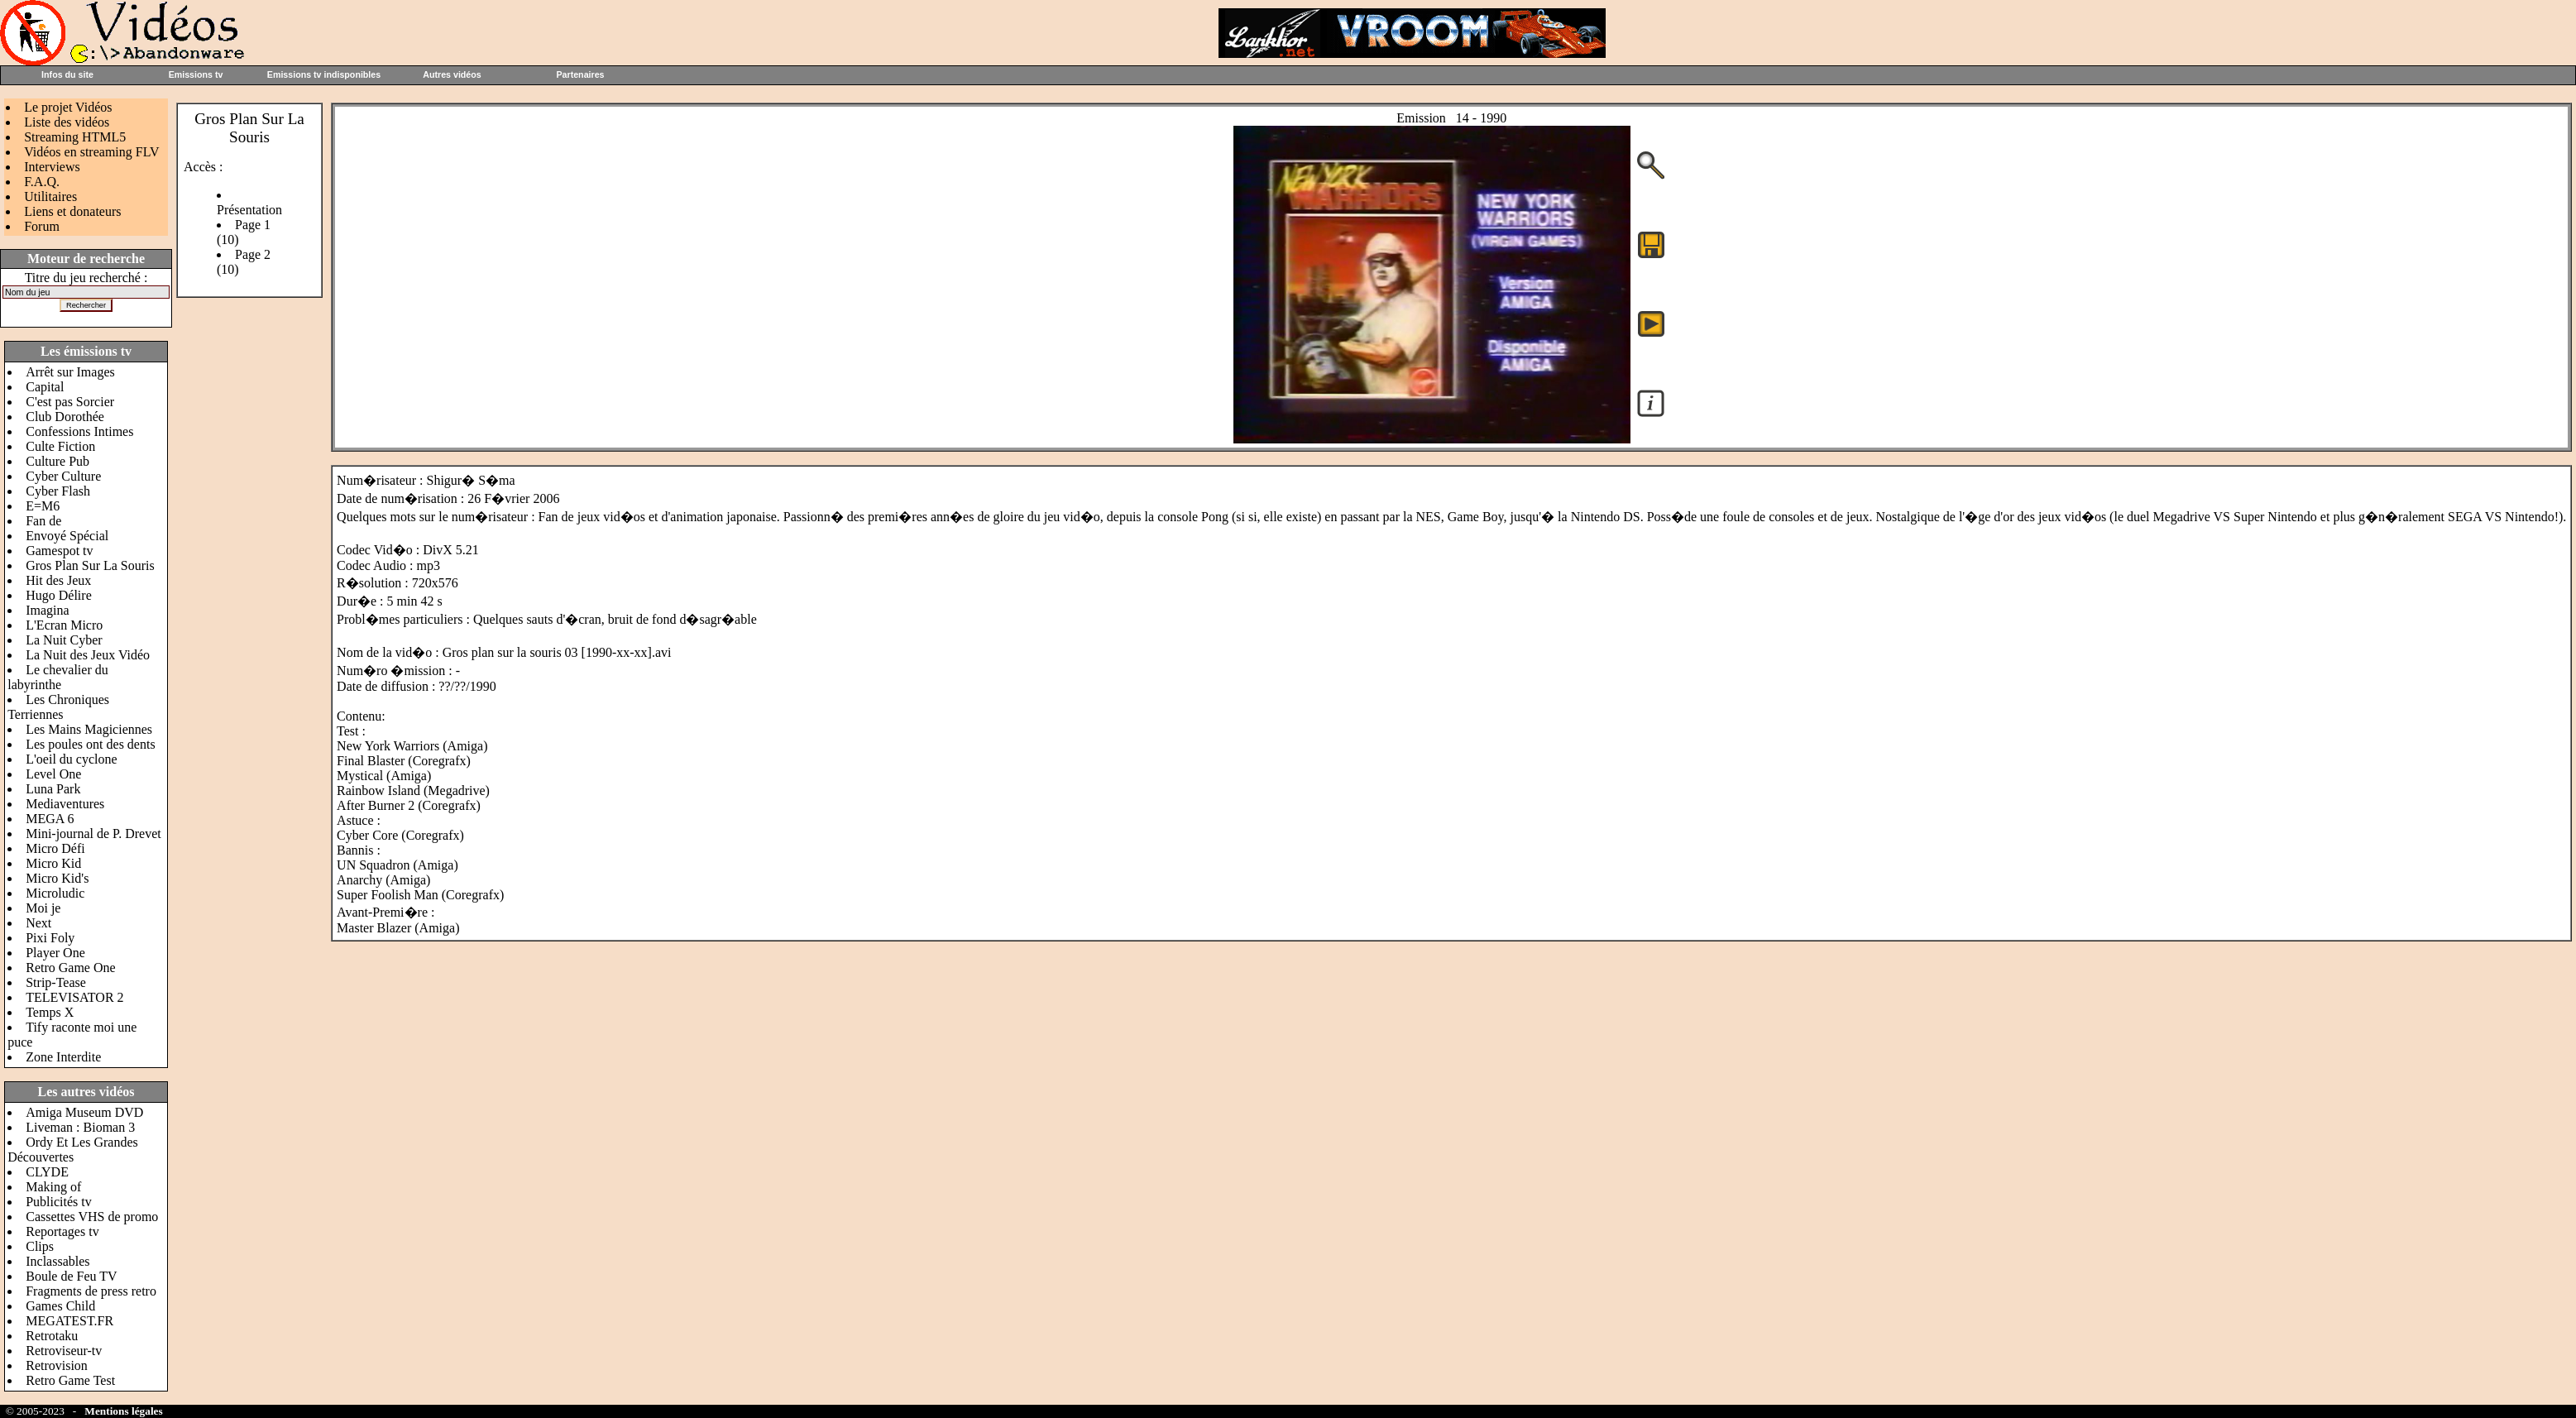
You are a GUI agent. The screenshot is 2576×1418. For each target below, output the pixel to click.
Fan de (43, 521)
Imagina (47, 610)
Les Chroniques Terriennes (58, 706)
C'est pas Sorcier (70, 402)
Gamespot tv (59, 551)
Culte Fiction (60, 446)
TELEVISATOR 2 (74, 997)
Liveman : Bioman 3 (80, 1127)
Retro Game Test (70, 1380)
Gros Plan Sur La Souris (90, 565)
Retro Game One (70, 968)
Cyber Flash (58, 491)
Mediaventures (65, 804)
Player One (55, 953)
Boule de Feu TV (71, 1276)
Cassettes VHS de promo (92, 1217)
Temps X (50, 1012)
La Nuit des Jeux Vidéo (88, 655)
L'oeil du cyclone (71, 759)
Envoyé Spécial (67, 536)
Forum (42, 226)
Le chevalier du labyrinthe (57, 677)
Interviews (52, 167)
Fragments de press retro (91, 1291)
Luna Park (53, 789)
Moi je (43, 908)
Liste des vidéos (66, 122)
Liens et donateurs (72, 211)
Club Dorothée (65, 417)
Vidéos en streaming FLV (91, 152)
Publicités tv (59, 1202)
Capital (45, 387)
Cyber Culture (63, 476)
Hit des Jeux (58, 580)
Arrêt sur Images (70, 372)
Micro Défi (55, 848)
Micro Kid (53, 863)
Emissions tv (196, 74)
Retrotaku (52, 1336)
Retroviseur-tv (64, 1351)
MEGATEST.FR (69, 1321)
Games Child (60, 1306)
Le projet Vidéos (68, 107)
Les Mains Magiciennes (89, 729)
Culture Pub (57, 461)
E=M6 (43, 506)
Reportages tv (62, 1231)
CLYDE (47, 1172)
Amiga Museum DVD (84, 1112)
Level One (53, 774)
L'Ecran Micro (64, 625)
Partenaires (580, 74)
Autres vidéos (452, 74)
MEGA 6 (50, 819)
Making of (53, 1187)
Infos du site (67, 74)
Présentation (249, 210)
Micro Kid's (57, 878)
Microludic (55, 893)
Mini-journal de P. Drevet (93, 833)
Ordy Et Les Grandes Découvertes (72, 1149)
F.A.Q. (42, 182)
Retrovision (57, 1365)
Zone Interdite (63, 1057)
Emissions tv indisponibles (324, 74)
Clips (40, 1246)
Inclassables (57, 1261)
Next (38, 923)
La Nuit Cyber (64, 640)
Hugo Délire (59, 595)
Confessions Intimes (79, 431)
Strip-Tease (56, 982)
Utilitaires (50, 196)
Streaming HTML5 (75, 137)
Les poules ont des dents (90, 744)
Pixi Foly (50, 938)
